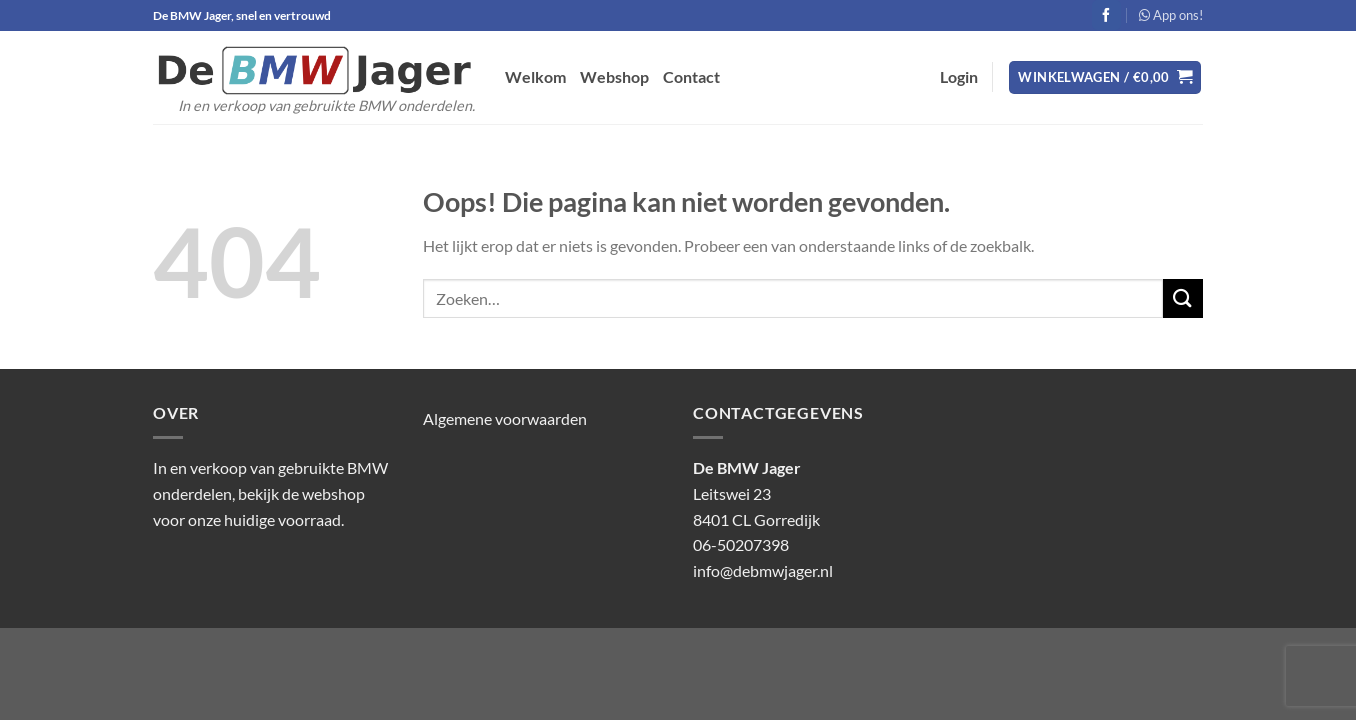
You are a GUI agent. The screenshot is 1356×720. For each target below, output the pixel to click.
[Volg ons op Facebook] (1106, 15)
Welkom (535, 76)
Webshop (614, 76)
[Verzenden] (1183, 298)
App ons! (1171, 15)
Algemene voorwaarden (505, 418)
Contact (691, 76)
